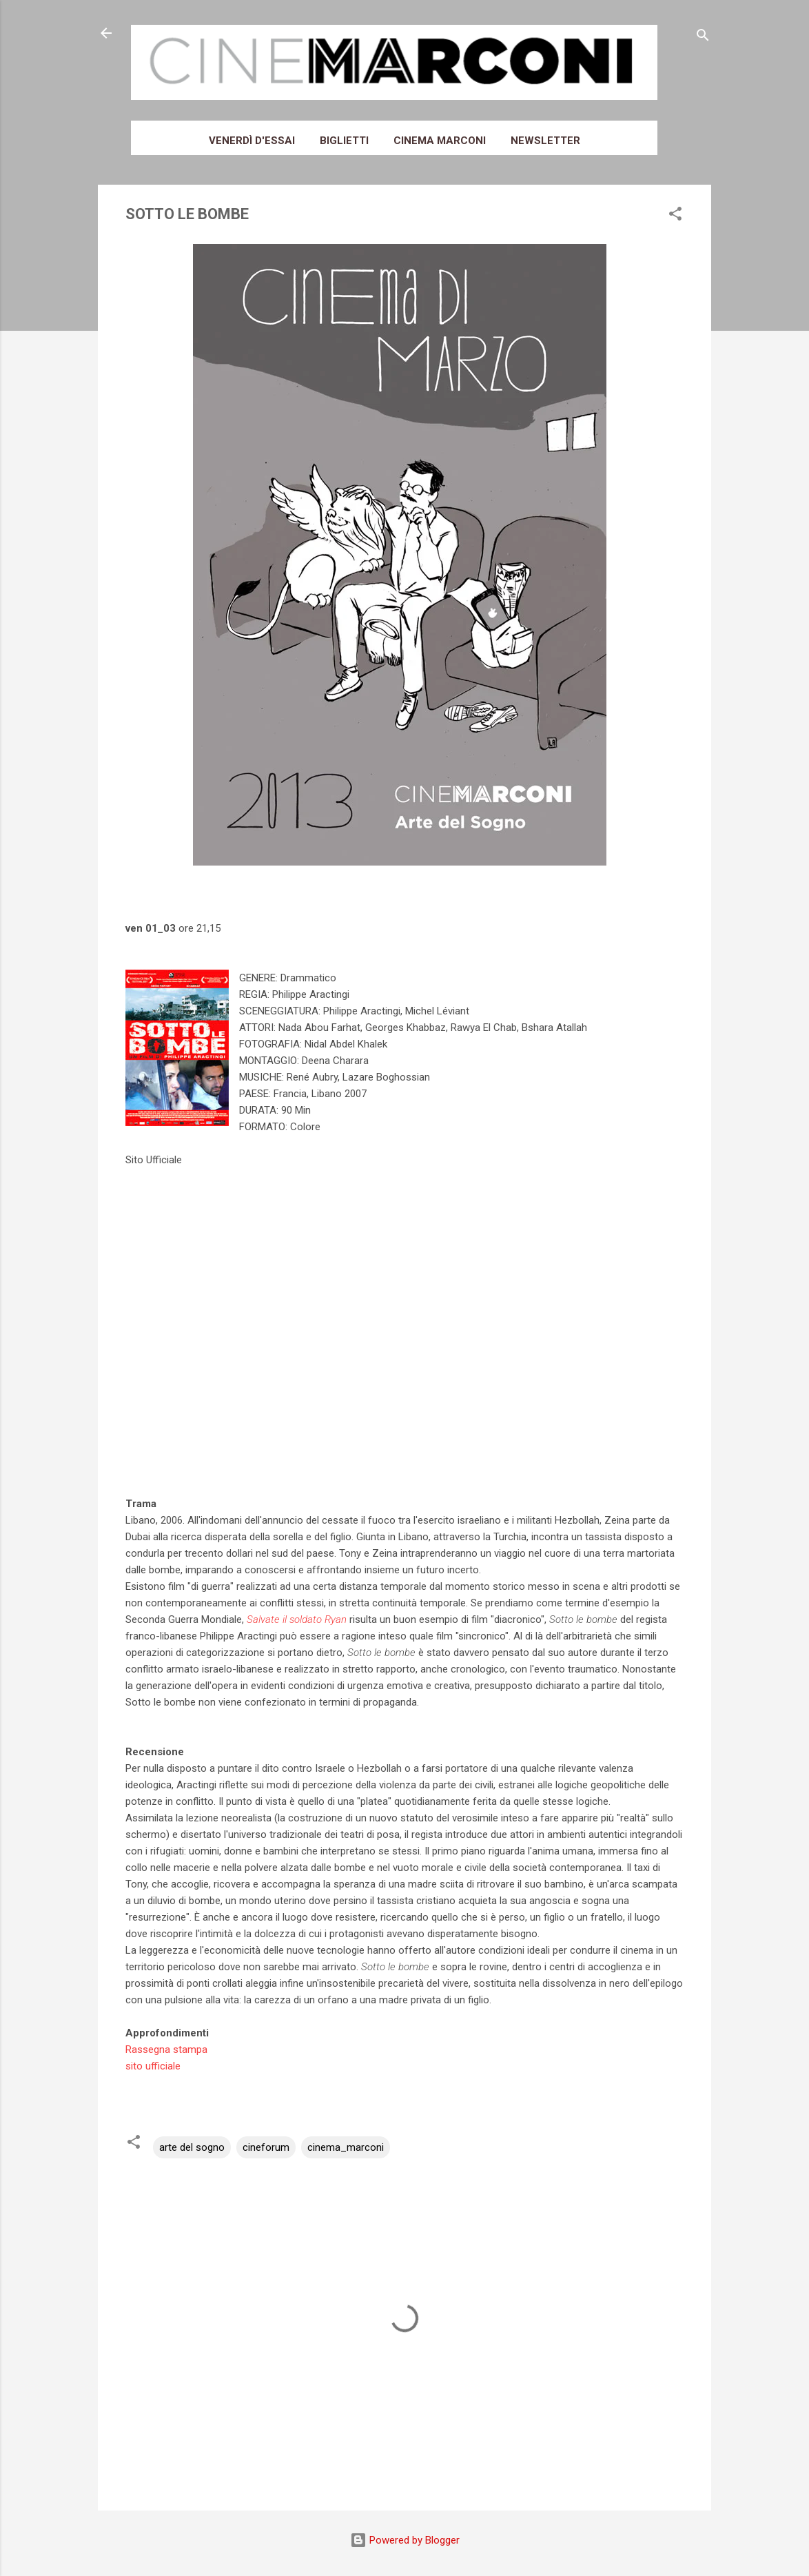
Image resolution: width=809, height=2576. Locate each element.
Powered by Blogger (405, 2540)
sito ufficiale (153, 2066)
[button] (675, 216)
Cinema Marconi (439, 140)
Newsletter (545, 140)
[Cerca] (703, 38)
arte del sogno (192, 2147)
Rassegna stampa (166, 2049)
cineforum (266, 2147)
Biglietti (344, 140)
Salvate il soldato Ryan (297, 1619)
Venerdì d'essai (252, 140)
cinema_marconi (345, 2147)
